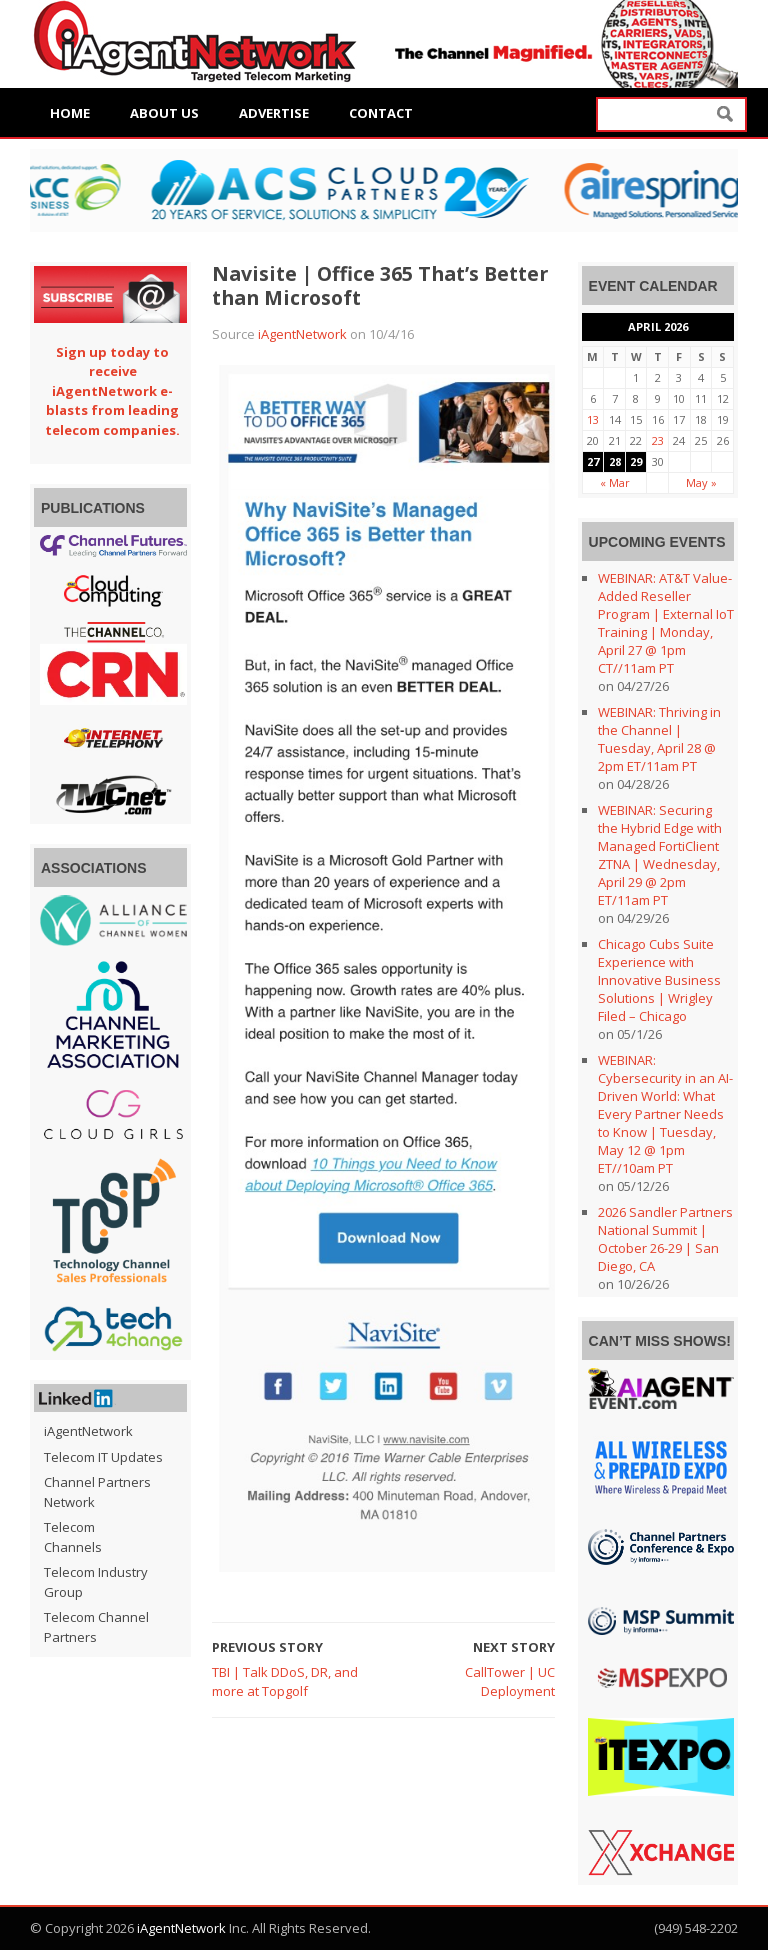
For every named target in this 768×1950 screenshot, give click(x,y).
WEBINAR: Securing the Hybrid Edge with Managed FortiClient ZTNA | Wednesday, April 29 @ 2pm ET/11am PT (660, 855)
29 (636, 461)
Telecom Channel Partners (96, 1627)
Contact (381, 113)
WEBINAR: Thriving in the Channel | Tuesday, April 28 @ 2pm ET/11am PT (659, 739)
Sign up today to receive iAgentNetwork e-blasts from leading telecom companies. (112, 391)
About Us (164, 113)
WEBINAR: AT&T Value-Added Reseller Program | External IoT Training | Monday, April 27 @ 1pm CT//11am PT (666, 623)
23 (658, 440)
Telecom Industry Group (96, 1582)
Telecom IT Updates (103, 1457)
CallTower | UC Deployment (510, 1682)
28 (615, 461)
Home (70, 113)
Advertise (274, 113)
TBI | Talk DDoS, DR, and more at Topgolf (285, 1682)
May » (701, 482)
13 (593, 419)
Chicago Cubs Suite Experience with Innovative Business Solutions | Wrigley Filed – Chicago (659, 980)
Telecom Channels (73, 1537)
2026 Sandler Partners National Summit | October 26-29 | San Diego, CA (665, 1239)
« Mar (615, 482)
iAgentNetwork (302, 334)
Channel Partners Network (97, 1492)
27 (593, 461)
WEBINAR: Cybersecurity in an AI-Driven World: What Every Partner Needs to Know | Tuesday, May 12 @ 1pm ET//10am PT (665, 1114)
